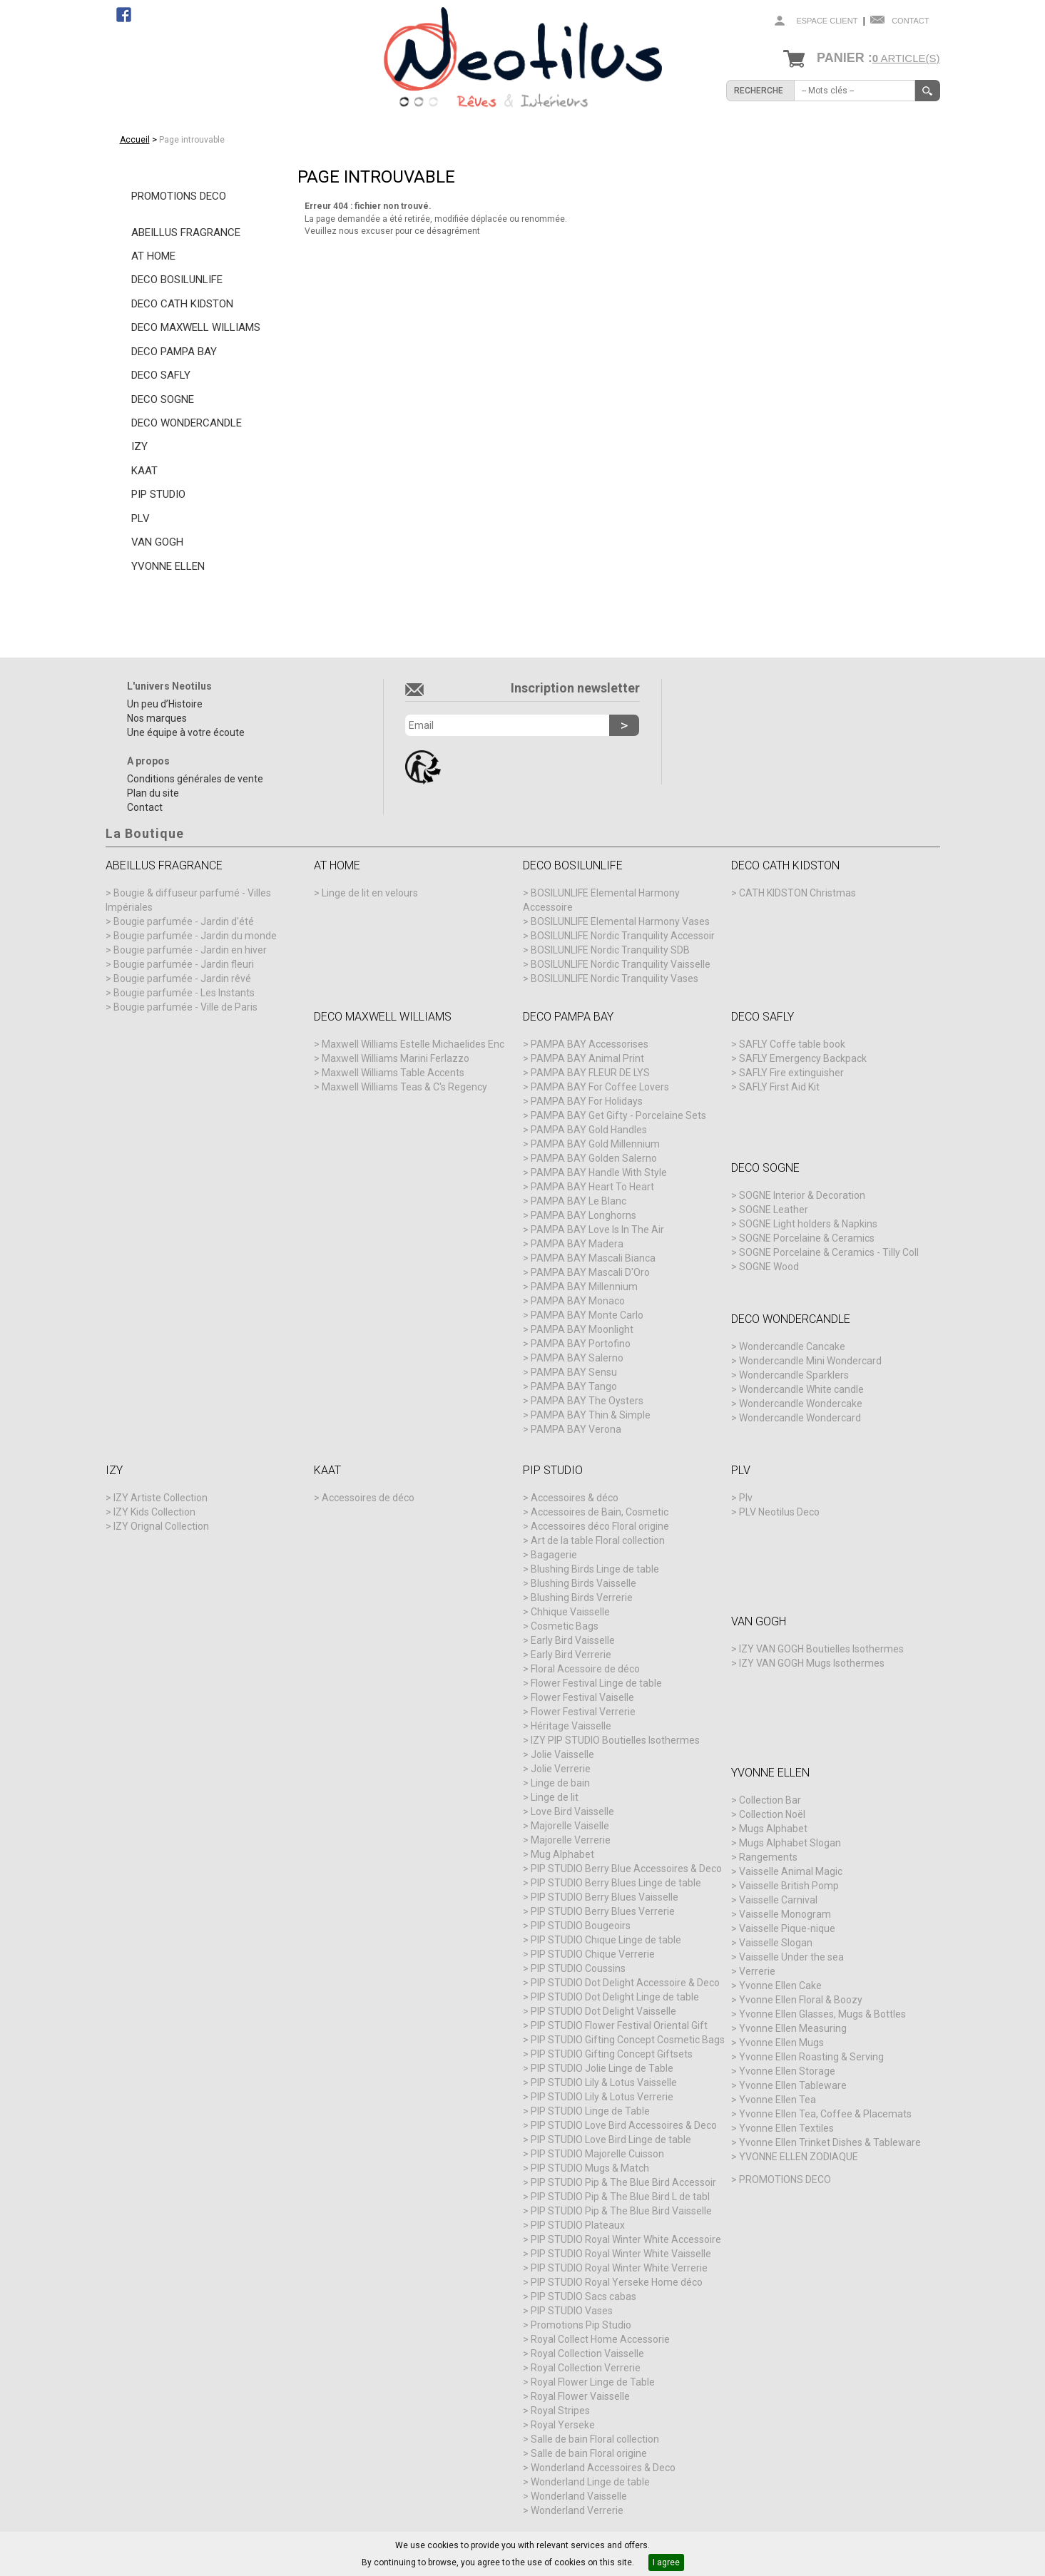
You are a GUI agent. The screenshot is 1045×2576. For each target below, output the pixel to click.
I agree (666, 2562)
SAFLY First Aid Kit (779, 1087)
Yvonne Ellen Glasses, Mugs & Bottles (822, 2014)
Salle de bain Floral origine (589, 2453)
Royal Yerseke (563, 2425)
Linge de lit (554, 1797)
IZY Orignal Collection (161, 1526)
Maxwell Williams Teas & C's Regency (404, 1087)
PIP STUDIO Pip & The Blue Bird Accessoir (623, 2182)
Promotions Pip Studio (581, 2325)
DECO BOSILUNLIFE (177, 279)
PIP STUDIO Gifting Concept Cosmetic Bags (628, 2039)
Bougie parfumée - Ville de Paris (185, 1007)
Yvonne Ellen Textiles (786, 2128)
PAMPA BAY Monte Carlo (587, 1315)
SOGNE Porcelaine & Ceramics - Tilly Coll (829, 1252)
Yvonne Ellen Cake (780, 1985)
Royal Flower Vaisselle (580, 2396)
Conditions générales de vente (195, 778)
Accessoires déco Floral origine (600, 1526)
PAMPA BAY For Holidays (587, 1101)
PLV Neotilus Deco (779, 1512)
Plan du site (153, 793)
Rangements (768, 1857)
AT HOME (153, 256)
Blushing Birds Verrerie (582, 1597)
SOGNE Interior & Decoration (802, 1195)
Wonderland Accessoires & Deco (603, 2467)
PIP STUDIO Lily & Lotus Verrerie (602, 2096)
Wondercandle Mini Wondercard (810, 1360)
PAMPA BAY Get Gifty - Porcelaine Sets (618, 1115)
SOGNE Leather (773, 1209)
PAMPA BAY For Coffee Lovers (600, 1087)
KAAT (144, 470)
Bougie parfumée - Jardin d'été (183, 921)
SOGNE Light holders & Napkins (808, 1224)
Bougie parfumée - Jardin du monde (195, 935)
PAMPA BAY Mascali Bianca (593, 1258)
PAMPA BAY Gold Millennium (595, 1144)
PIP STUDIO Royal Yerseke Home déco (617, 2282)
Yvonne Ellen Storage (787, 2071)
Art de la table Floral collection (598, 1540)
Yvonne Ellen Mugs (781, 2042)
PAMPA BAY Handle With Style (599, 1172)
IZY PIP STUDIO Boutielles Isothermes (615, 1740)
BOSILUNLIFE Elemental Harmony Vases (620, 921)
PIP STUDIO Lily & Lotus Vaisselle (604, 2082)
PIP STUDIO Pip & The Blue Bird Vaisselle (621, 2211)
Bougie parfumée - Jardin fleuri (183, 964)
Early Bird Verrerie (571, 1654)
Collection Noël (772, 1814)
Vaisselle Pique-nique (787, 1928)
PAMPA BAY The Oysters (587, 1400)
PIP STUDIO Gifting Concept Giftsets (612, 2054)
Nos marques (157, 718)
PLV (140, 518)
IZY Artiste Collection (160, 1497)
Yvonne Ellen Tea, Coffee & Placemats (825, 2114)
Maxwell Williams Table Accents (393, 1072)
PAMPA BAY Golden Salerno (594, 1158)
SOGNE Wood (769, 1266)
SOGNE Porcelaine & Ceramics (807, 1238)
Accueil (135, 140)
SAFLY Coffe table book (792, 1044)
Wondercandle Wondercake (800, 1403)
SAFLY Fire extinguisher (791, 1072)
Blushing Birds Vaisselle (583, 1583)
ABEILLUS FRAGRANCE (185, 232)
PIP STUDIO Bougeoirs (581, 1925)
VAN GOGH (157, 542)
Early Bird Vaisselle (573, 1640)
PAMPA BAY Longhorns (583, 1215)
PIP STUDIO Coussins (578, 1968)
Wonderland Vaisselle (579, 2496)
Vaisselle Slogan (775, 1942)
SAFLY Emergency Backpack (803, 1058)
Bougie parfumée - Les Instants (184, 992)
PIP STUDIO (158, 494)
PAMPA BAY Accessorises (589, 1044)
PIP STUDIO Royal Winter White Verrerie (619, 2268)
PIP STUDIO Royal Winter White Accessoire (626, 2239)
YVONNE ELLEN (168, 566)
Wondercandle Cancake (792, 1346)
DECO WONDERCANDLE (186, 422)
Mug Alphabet (562, 1854)
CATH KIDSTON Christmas (797, 893)
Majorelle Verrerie (571, 1840)
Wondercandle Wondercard (800, 1418)
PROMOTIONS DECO (178, 196)
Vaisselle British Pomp (789, 1885)
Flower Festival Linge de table (596, 1683)
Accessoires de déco (368, 1497)
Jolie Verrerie (561, 1768)
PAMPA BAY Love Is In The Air (597, 1229)
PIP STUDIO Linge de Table (590, 2111)
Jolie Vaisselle (562, 1754)
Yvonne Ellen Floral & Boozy (800, 1999)
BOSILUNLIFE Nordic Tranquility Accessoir (623, 935)
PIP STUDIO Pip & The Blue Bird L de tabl (620, 2196)
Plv (746, 1497)
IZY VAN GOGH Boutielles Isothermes (821, 1649)
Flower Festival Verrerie (583, 1711)
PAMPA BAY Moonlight (582, 1329)
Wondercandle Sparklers (794, 1375)
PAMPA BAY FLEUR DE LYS (590, 1072)
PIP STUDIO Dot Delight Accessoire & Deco (625, 1982)
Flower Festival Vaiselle (582, 1697)
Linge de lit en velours (370, 893)
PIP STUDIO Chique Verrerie (593, 1954)
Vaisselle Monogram (785, 1914)
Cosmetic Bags (564, 1626)
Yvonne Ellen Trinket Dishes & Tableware (830, 2142)
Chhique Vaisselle (570, 1611)
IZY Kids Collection (154, 1512)
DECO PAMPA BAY (174, 351)
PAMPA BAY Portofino (581, 1343)
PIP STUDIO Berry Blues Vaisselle (604, 1897)
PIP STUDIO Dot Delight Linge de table (615, 1997)
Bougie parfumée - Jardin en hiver (190, 950)
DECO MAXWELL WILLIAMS (195, 327)
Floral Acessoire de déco (585, 1669)
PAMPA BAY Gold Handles (589, 1129)
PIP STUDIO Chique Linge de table (606, 1940)
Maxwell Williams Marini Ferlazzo (395, 1058)
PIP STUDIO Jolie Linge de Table (602, 2068)
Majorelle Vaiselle (570, 1825)
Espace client (826, 20)
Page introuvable (192, 140)
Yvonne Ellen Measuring (793, 2028)
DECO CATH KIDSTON (182, 303)
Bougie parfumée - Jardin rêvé (182, 978)
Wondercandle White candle (801, 1389)
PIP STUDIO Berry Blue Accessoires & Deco (626, 1868)
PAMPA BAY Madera (577, 1243)
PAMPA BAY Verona (576, 1429)
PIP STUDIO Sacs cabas (583, 2296)
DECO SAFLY (160, 375)
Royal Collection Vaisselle (587, 2353)
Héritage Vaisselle (571, 1726)
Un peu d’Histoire (165, 704)
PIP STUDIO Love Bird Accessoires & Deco (624, 2125)
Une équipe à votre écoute (186, 732)
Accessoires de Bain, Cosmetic (599, 1512)
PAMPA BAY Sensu (574, 1372)
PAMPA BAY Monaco (578, 1301)
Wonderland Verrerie (577, 2510)
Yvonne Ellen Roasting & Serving (811, 2057)
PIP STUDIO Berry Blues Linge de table (616, 1882)
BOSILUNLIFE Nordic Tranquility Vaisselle (620, 964)
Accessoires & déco (574, 1497)
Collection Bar (770, 1800)
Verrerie (757, 1971)
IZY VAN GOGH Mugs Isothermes (812, 1663)
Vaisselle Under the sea (791, 1957)
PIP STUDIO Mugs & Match (590, 2168)
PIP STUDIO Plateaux (578, 2225)
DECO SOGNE (162, 399)
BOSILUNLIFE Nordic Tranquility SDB (610, 950)
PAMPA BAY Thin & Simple (591, 1415)
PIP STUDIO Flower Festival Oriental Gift (619, 2025)
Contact (910, 20)
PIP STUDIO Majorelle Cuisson (597, 2154)
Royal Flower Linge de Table (593, 2382)
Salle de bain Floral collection (595, 2439)
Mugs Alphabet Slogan (790, 1843)
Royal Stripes (560, 2410)
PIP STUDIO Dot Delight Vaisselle (603, 2011)
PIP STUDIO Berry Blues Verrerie (603, 1911)
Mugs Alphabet (773, 1828)
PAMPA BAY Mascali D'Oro (590, 1272)
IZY (139, 446)
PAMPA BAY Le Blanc (578, 1201)
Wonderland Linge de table (590, 2482)
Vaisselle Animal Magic (790, 1871)
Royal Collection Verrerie (586, 2367)
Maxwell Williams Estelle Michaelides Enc (413, 1044)
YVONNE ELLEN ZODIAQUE (798, 2156)
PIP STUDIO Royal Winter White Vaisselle (621, 2253)
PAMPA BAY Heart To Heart (592, 1186)
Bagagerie (554, 1554)
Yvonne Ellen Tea (777, 2099)
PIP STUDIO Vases (572, 2310)
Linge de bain (560, 1783)
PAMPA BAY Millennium (584, 1286)
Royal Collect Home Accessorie (600, 2339)
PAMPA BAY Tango (574, 1386)
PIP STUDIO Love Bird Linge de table (611, 2139)
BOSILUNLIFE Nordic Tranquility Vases (614, 978)
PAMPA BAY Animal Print (587, 1058)
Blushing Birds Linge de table (595, 1569)
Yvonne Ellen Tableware (793, 2085)
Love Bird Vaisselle (572, 1811)
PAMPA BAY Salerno (577, 1358)
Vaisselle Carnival (778, 1900)
